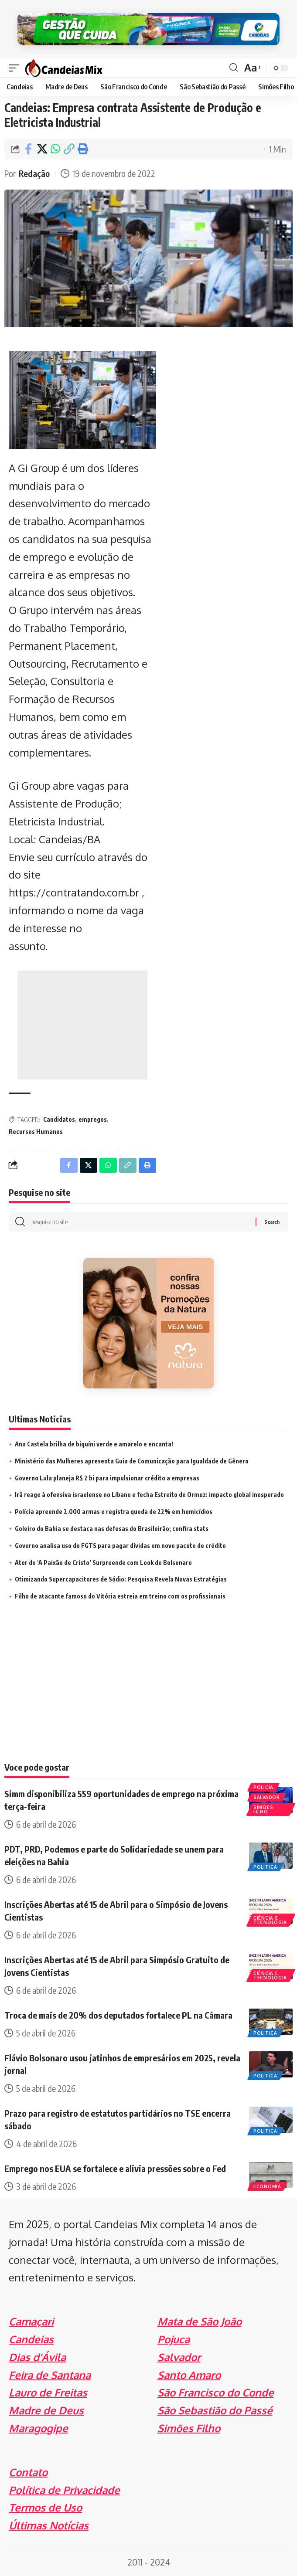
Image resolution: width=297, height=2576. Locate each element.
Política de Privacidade (64, 2490)
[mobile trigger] (16, 67)
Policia (263, 1787)
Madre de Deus (46, 2410)
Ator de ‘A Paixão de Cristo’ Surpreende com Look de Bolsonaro (103, 1562)
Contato (28, 2472)
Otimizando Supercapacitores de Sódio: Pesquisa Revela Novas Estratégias (121, 1579)
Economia (267, 2186)
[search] (233, 68)
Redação (34, 173)
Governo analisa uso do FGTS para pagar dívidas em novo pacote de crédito (120, 1545)
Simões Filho (263, 1809)
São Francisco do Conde (215, 2392)
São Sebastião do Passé (215, 2410)
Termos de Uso (45, 2507)
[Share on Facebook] (28, 149)
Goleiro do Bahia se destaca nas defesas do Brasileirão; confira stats (111, 1528)
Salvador (266, 1797)
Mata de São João (199, 2321)
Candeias (31, 2339)
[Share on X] (42, 149)
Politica (265, 1867)
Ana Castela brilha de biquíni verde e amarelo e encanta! (94, 1444)
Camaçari (31, 2321)
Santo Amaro (189, 2375)
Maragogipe (38, 2428)
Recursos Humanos (36, 1131)
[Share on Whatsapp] (55, 149)
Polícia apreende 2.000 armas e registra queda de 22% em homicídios (113, 1511)
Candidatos (59, 1119)
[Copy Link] (69, 149)
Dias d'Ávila (37, 2357)
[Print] (82, 149)
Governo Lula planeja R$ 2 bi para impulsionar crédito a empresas (107, 1478)
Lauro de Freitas (48, 2392)
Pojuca (173, 2339)
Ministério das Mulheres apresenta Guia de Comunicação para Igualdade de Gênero (132, 1461)
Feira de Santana (50, 2375)
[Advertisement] (82, 1025)
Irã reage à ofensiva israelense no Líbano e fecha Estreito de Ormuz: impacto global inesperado (149, 1494)
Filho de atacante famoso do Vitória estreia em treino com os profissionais (120, 1596)
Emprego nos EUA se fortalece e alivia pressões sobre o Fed (115, 2168)
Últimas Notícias (49, 2525)
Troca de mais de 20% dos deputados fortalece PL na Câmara (118, 2014)
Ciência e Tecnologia (270, 1920)
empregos (93, 1119)
